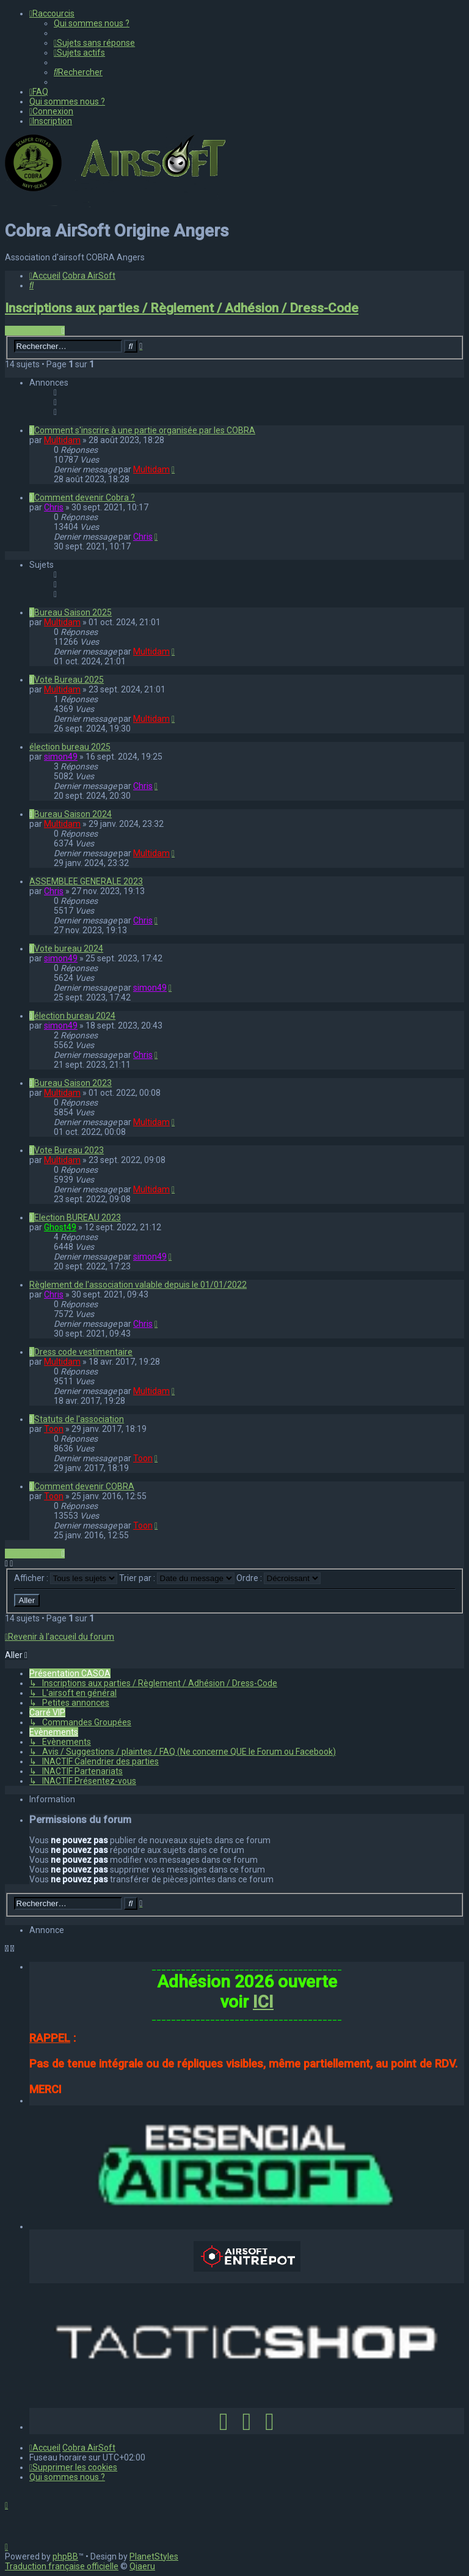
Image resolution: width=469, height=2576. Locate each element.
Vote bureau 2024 (68, 948)
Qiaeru (142, 2566)
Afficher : (65, 1578)
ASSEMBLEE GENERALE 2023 (86, 881)
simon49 (61, 756)
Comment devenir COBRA (84, 1486)
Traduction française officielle (61, 2566)
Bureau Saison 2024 (73, 814)
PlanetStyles (153, 2556)
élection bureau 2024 (74, 1016)
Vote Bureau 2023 (69, 1150)
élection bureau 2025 (70, 747)
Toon (54, 1429)
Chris (54, 507)
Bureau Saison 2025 (73, 612)
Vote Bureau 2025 (69, 679)
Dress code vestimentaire (83, 1352)
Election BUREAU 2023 (77, 1217)
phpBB (65, 2556)
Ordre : (278, 1578)
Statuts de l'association (79, 1419)
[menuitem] (91, 23)
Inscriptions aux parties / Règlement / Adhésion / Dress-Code (181, 308)
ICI (263, 2002)
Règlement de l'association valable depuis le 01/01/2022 (138, 1285)
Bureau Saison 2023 (73, 1083)
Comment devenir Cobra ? (84, 497)
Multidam (62, 440)
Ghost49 (60, 1227)
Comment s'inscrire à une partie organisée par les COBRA (144, 430)
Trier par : (176, 1578)
